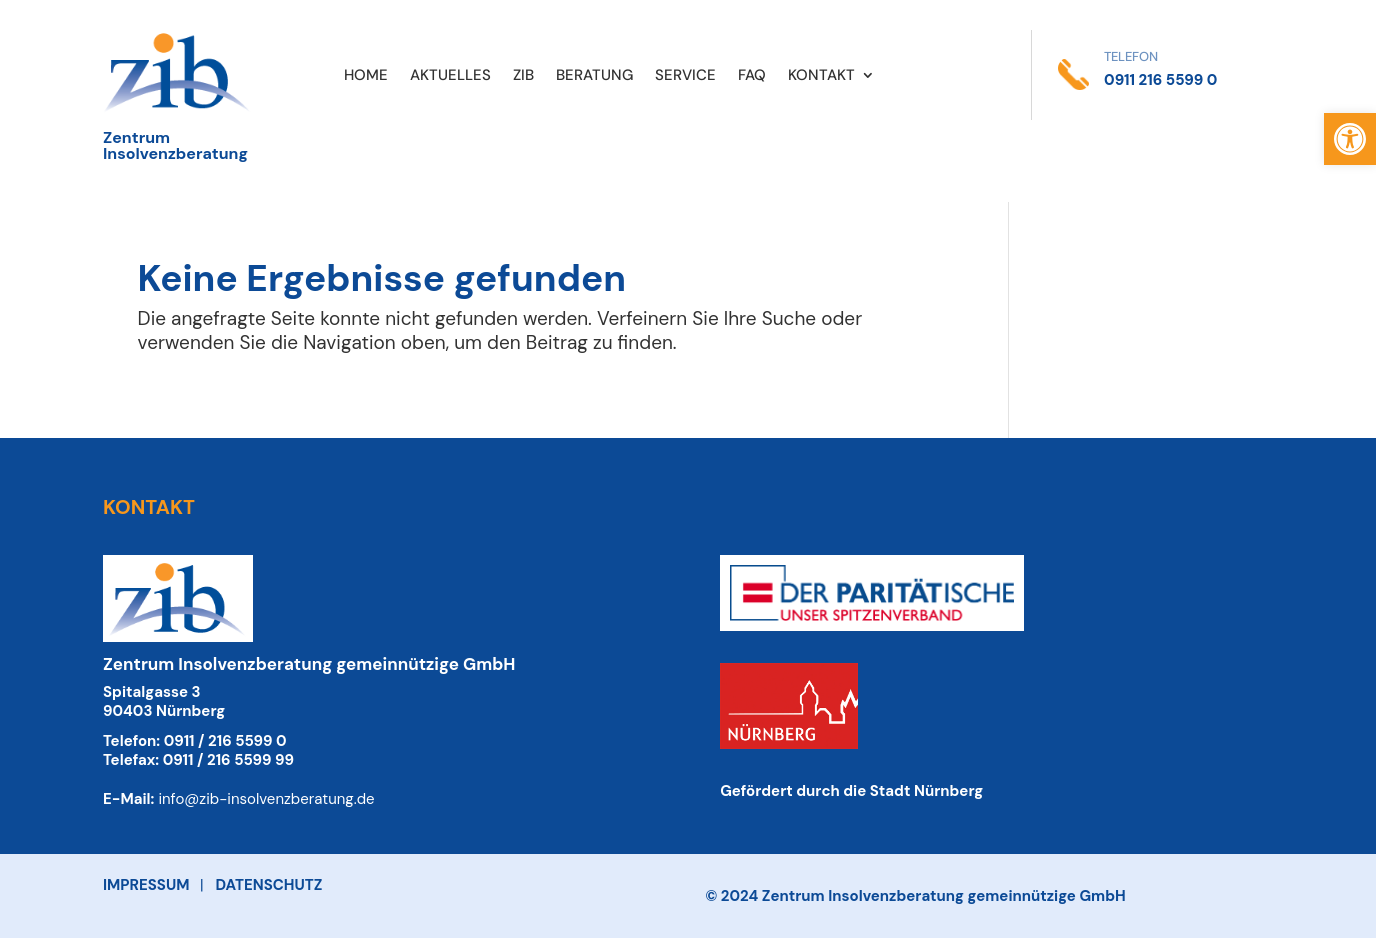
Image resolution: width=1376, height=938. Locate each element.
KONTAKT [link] (821, 76)
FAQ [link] (752, 76)
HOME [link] (366, 76)
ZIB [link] (523, 76)
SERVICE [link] (685, 76)
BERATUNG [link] (594, 76)
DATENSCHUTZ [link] (269, 885)
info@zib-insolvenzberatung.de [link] (266, 799)
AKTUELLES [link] (450, 76)
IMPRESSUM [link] (146, 885)
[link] (1350, 139)
